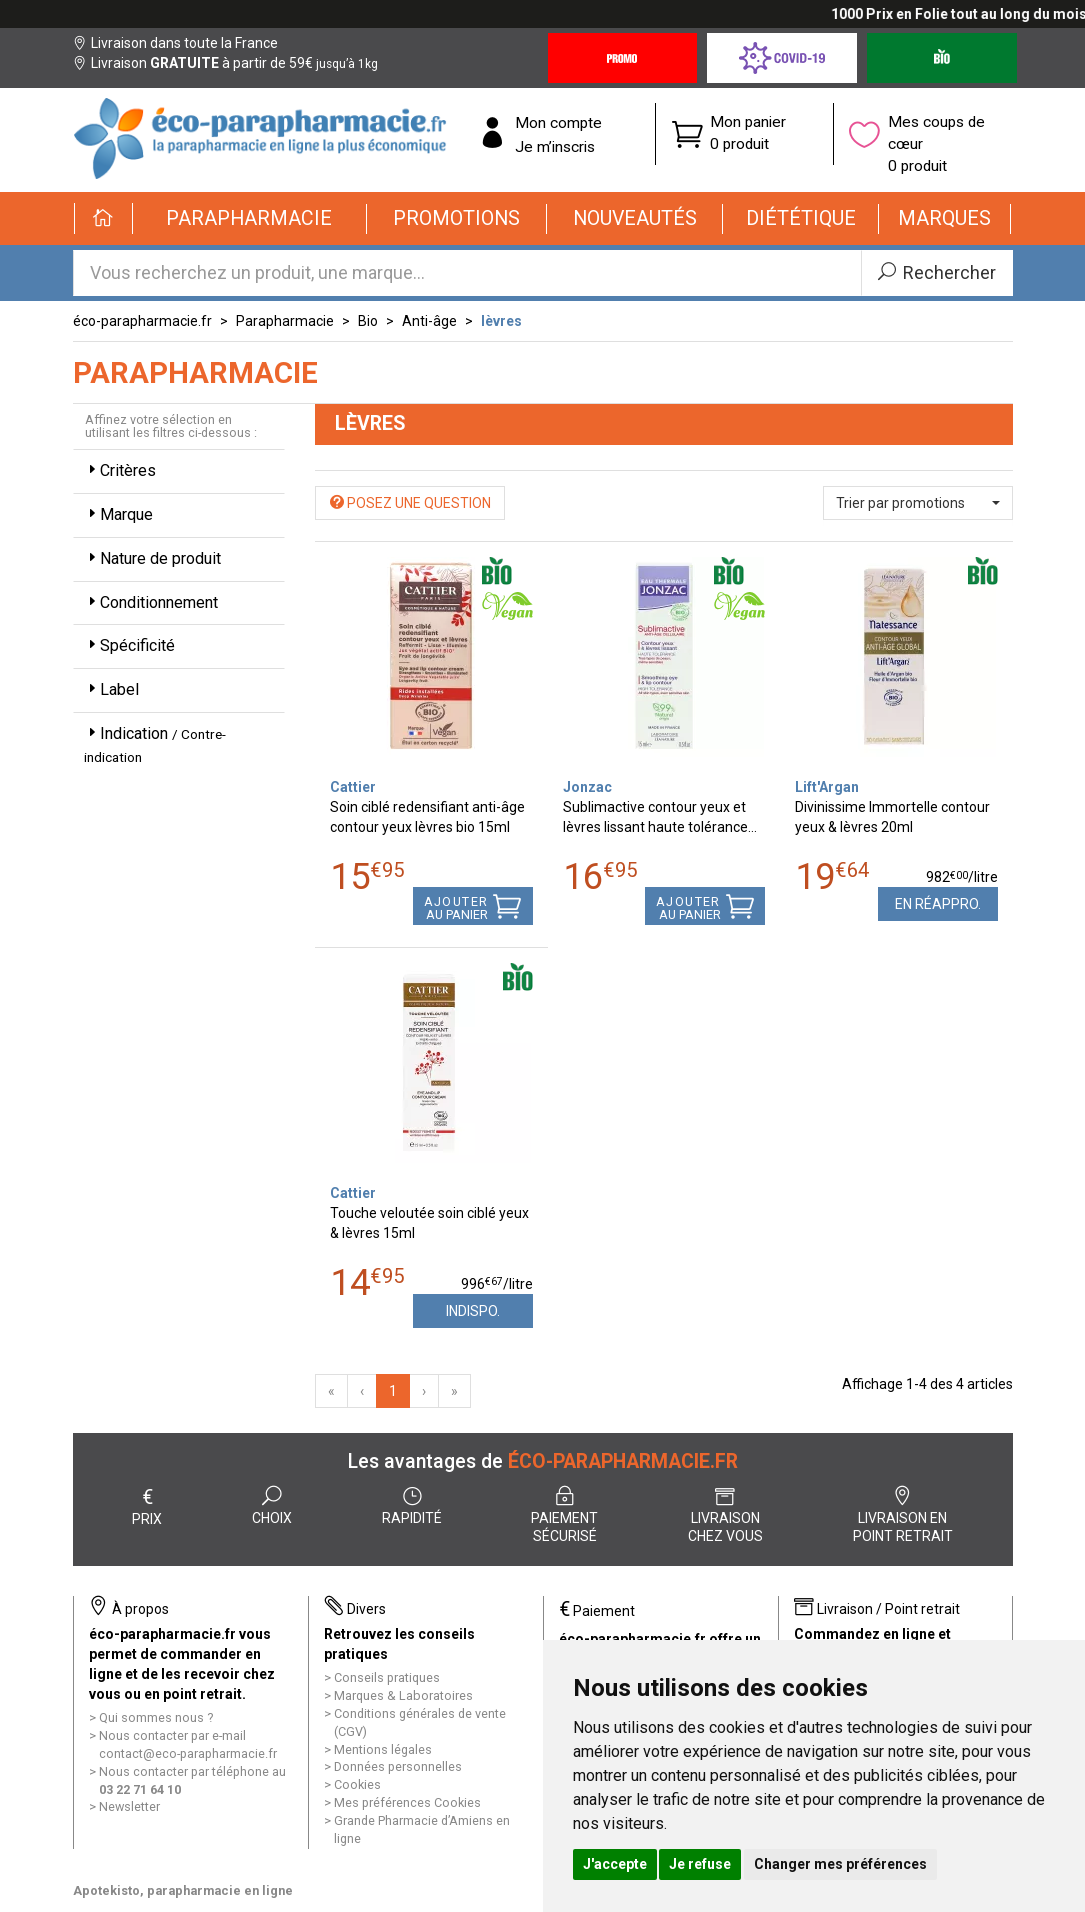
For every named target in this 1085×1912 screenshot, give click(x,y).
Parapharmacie (285, 321)
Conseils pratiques (387, 1677)
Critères (120, 470)
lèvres (501, 321)
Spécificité (129, 645)
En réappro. (938, 904)
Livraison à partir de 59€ (225, 63)
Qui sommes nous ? (156, 1717)
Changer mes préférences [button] (840, 1864)
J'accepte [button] (615, 1864)
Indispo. (473, 1311)
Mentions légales (383, 1749)
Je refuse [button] (700, 1864)
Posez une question (410, 503)
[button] (250, 219)
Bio (368, 321)
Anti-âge (429, 321)
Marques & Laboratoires (403, 1695)
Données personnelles (398, 1766)
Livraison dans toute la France (175, 43)
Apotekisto (183, 1890)
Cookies (357, 1784)
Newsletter (129, 1806)
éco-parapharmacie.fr (142, 321)
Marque (118, 514)
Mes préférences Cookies (407, 1802)
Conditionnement (151, 602)
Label (111, 689)
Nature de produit (152, 558)
